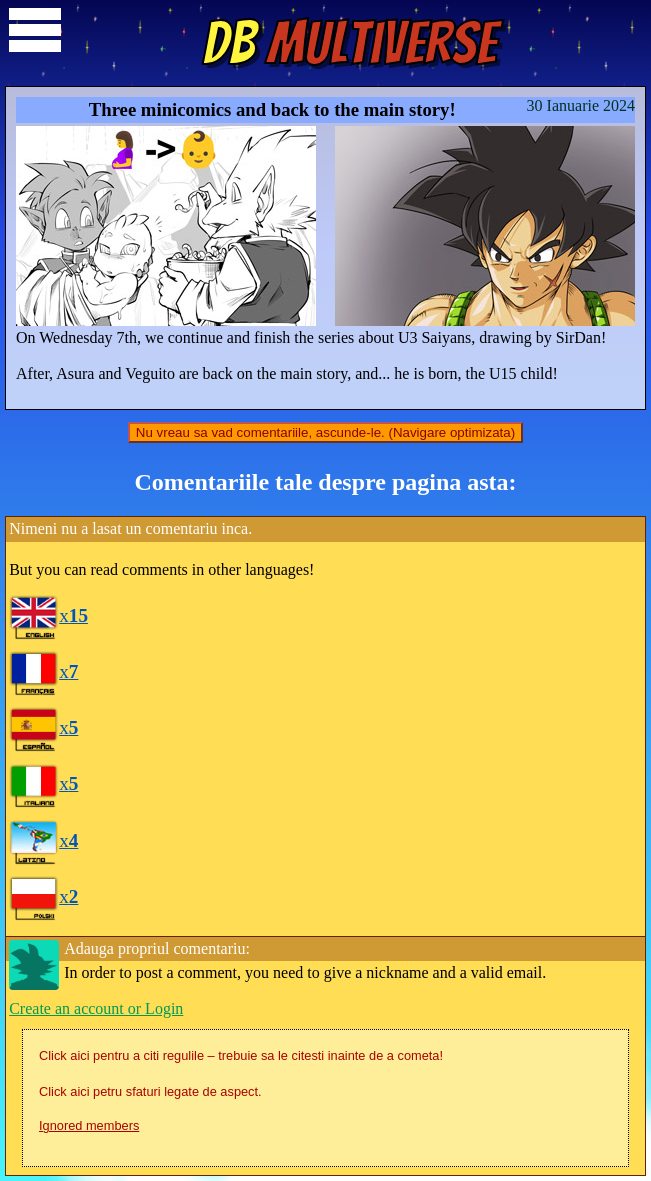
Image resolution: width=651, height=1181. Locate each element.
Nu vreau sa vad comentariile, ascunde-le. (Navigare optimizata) (325, 432)
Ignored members (89, 1125)
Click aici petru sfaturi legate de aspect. (150, 1091)
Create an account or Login (96, 1008)
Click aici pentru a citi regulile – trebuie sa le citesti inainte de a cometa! (241, 1055)
